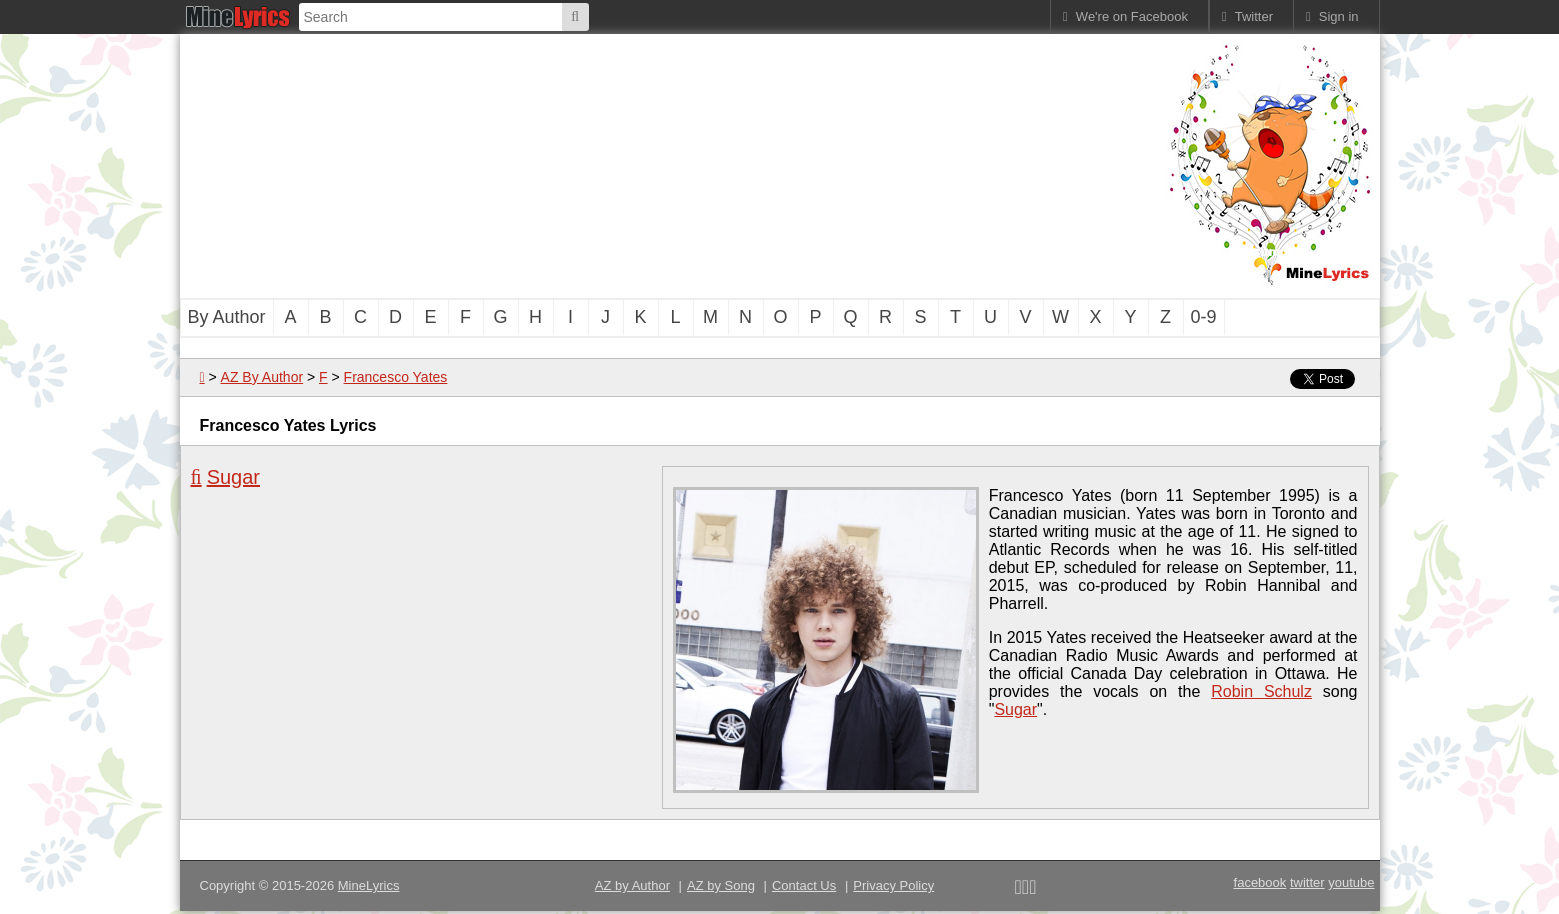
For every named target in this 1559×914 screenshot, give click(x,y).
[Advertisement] (670, 164)
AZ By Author (262, 377)
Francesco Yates (396, 377)
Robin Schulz (1261, 691)
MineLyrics (369, 885)
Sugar (233, 477)
